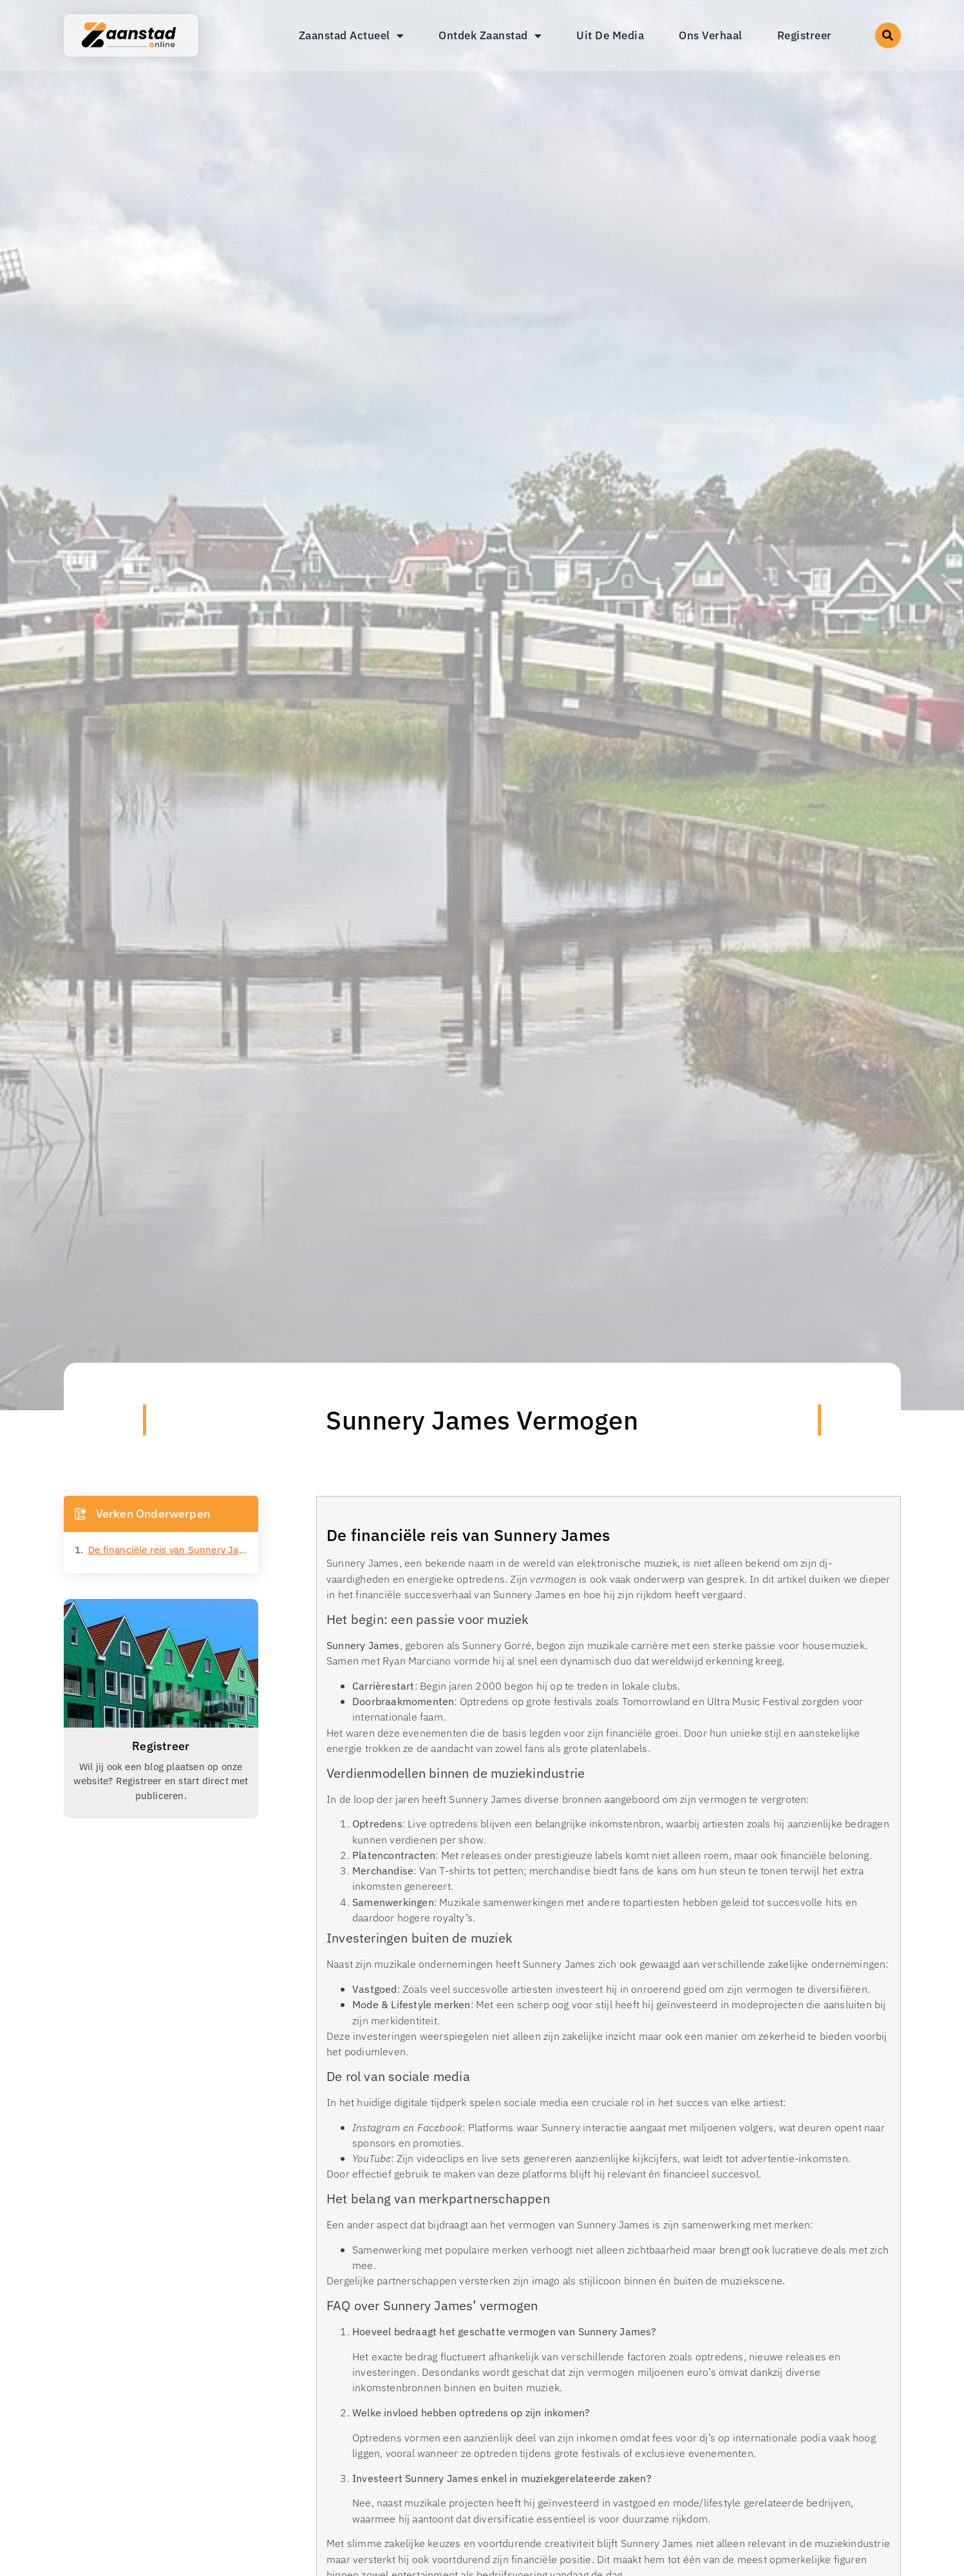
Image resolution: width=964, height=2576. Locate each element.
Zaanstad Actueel (351, 36)
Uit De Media (610, 35)
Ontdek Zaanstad (490, 36)
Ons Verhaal (710, 35)
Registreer (804, 35)
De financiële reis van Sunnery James (167, 1550)
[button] (888, 35)
